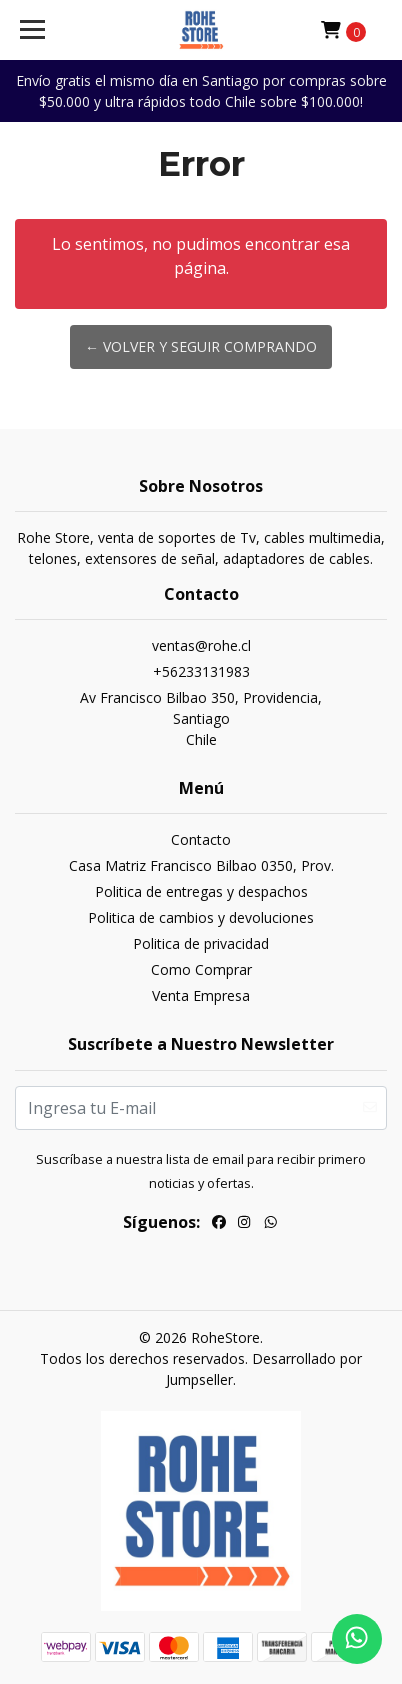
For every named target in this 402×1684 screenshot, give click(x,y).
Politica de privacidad (201, 943)
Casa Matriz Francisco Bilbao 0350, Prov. (201, 865)
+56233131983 (201, 671)
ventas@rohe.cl (201, 645)
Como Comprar (201, 969)
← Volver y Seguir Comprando (201, 346)
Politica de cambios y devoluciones (201, 917)
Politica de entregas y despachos (201, 891)
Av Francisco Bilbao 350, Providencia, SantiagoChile (201, 718)
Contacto (201, 839)
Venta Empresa (201, 995)
